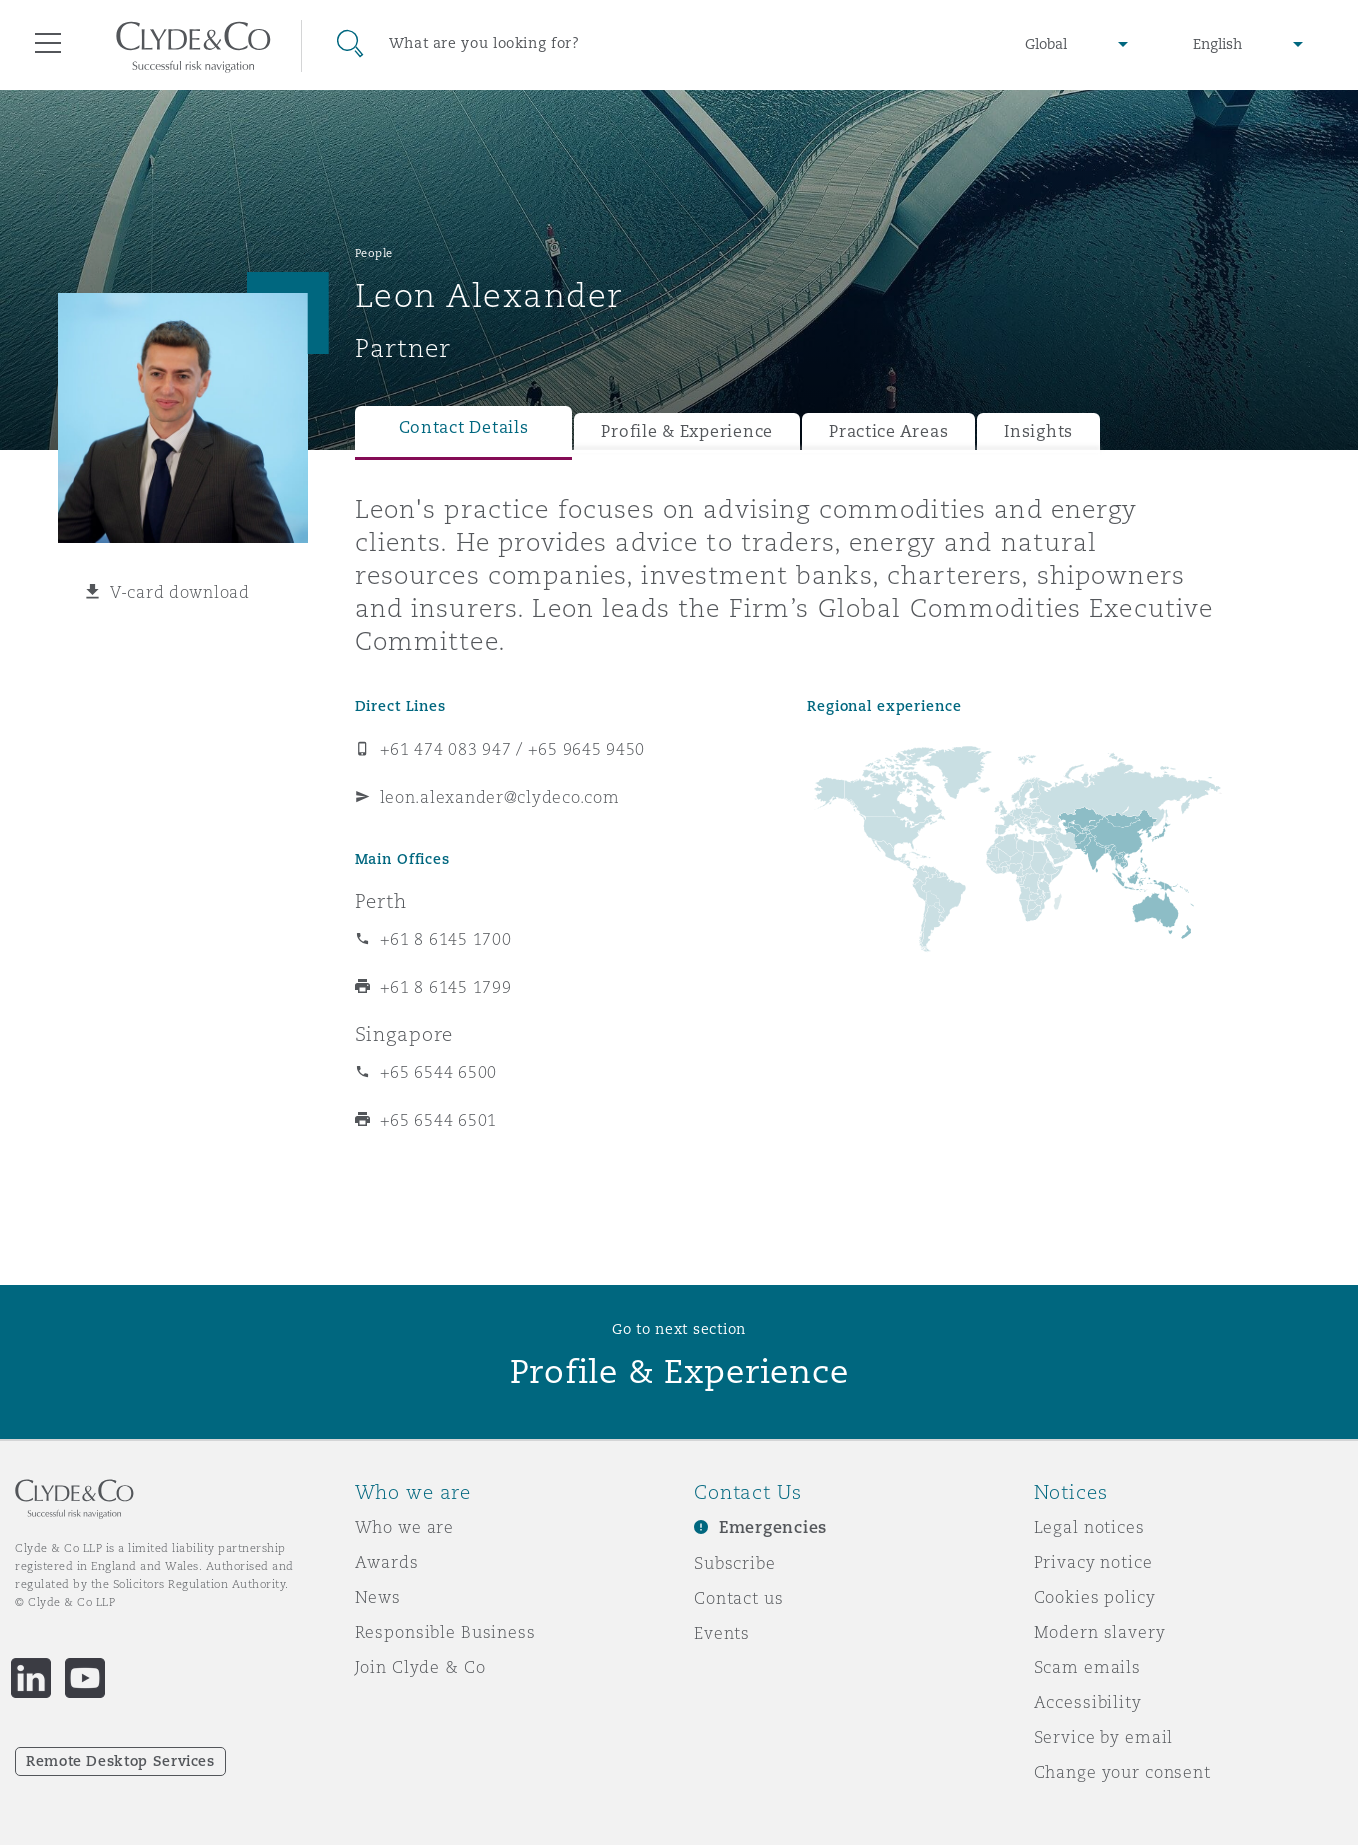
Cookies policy (1095, 1597)
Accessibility (1088, 1702)
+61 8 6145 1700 (446, 939)
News (378, 1597)
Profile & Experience (687, 431)
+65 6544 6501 (439, 1120)
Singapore (404, 1034)
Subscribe (735, 1563)
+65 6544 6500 (439, 1072)
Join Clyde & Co (420, 1667)
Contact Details (464, 427)
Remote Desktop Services (120, 1761)
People (374, 253)
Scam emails (1087, 1667)
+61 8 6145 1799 (446, 987)
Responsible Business (445, 1632)
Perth (381, 901)
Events (722, 1633)
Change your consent (1122, 1772)
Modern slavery (1100, 1632)
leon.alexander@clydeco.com (500, 797)
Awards (387, 1562)
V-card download (180, 592)
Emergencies (773, 1527)
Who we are (405, 1527)
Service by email (1104, 1737)
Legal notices (1089, 1527)
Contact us (739, 1598)
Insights (1038, 431)
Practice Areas (888, 431)
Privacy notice (1093, 1562)
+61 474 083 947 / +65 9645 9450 (513, 749)
